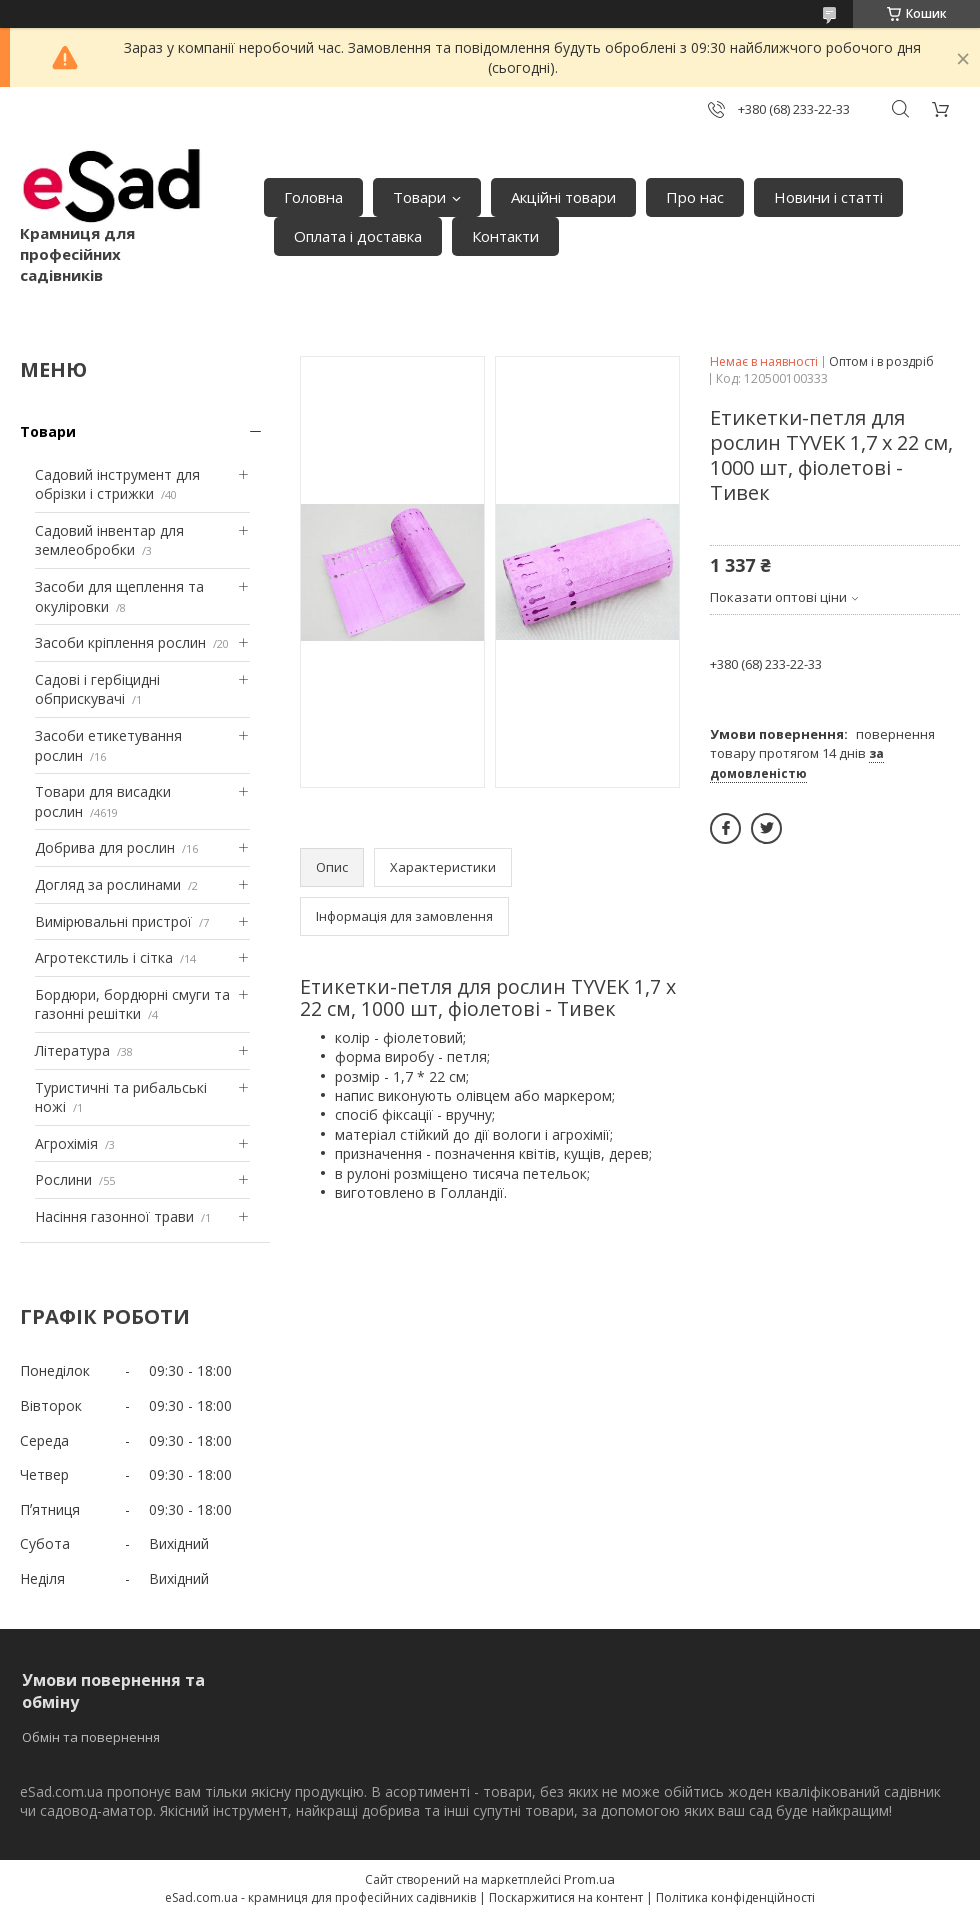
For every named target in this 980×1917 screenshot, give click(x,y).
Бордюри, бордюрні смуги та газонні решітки (132, 1004)
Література (72, 1050)
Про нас (695, 197)
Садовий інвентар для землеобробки (109, 540)
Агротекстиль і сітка (104, 957)
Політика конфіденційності (735, 1897)
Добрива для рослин (105, 847)
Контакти (505, 236)
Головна (313, 197)
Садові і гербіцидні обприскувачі (97, 689)
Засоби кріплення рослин (120, 642)
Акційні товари (563, 197)
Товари (419, 197)
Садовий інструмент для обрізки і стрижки (117, 484)
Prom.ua (589, 1879)
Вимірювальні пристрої (113, 921)
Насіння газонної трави (114, 1216)
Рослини (63, 1179)
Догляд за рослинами (108, 884)
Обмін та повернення (91, 1737)
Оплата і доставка (358, 236)
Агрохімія (66, 1143)
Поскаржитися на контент (566, 1897)
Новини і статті (828, 197)
